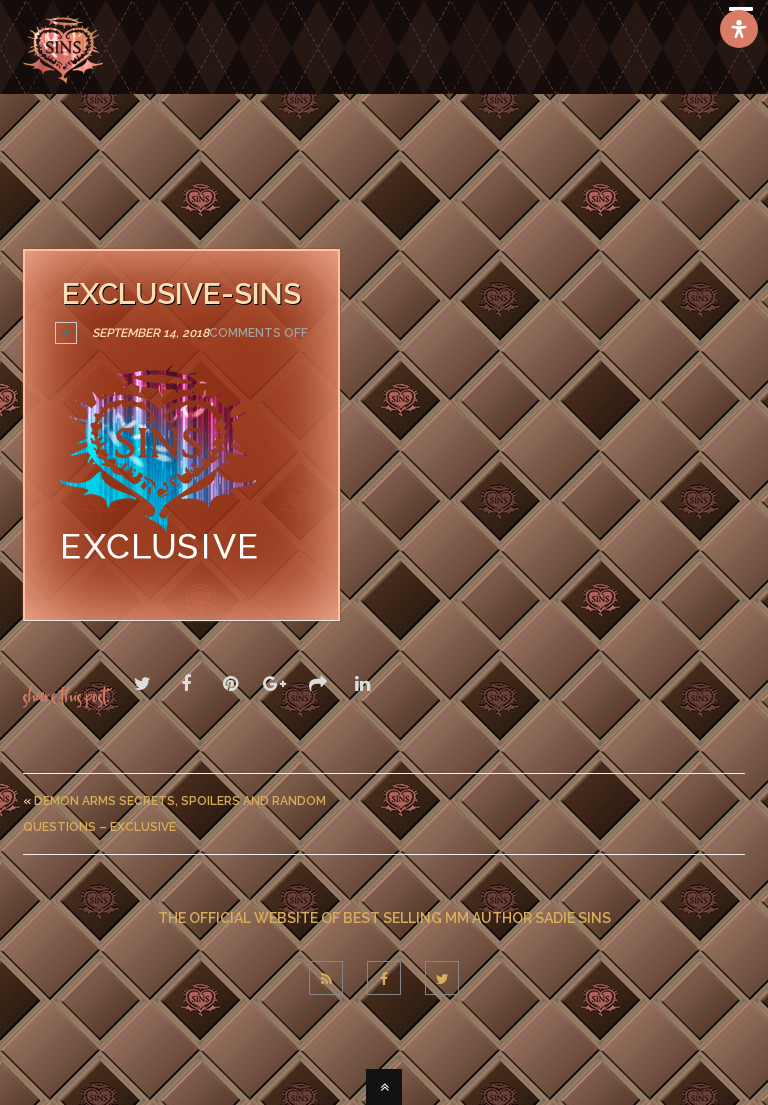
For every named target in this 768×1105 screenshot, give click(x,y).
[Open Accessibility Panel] (739, 29)
